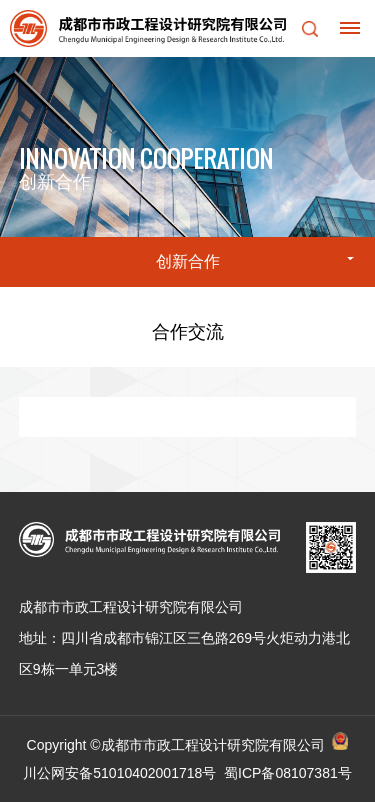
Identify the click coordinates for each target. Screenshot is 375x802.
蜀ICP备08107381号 (288, 773)
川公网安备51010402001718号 (119, 773)
